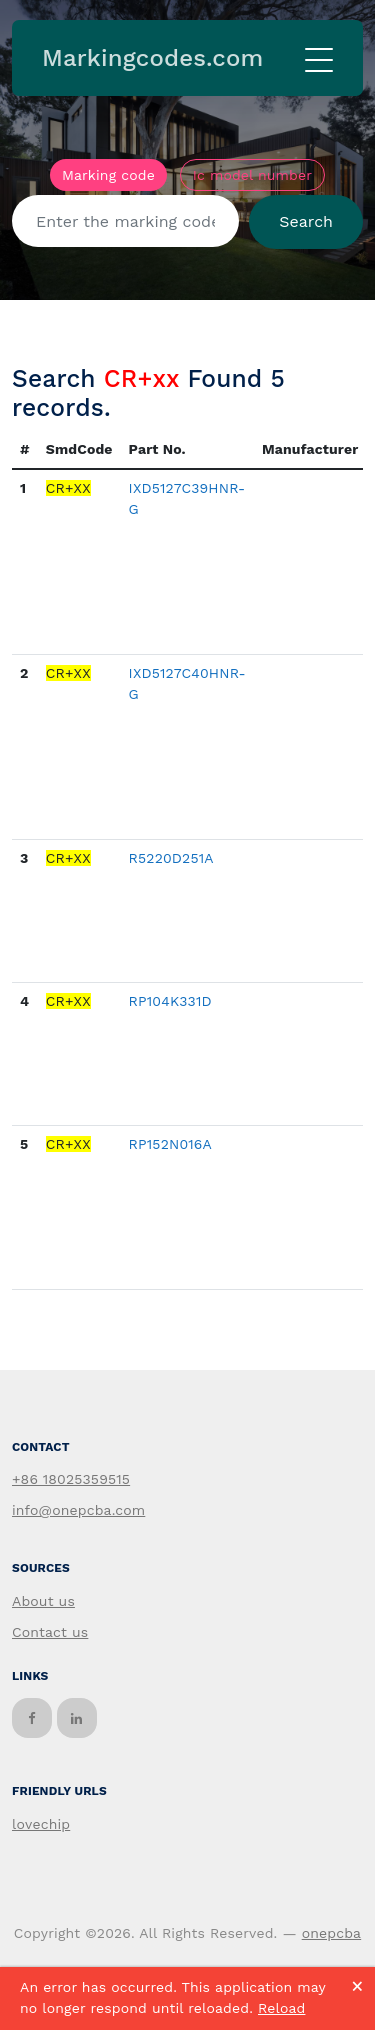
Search (306, 221)
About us (43, 1601)
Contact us (50, 1632)
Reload (281, 2008)
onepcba (332, 1933)
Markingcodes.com (152, 58)
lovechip (41, 1824)
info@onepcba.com (78, 1510)
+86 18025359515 (71, 1479)
